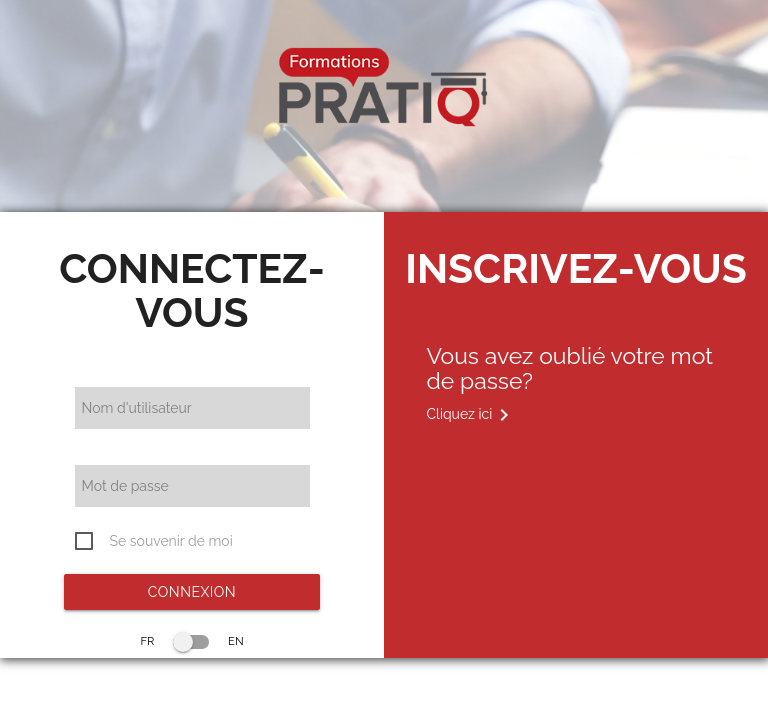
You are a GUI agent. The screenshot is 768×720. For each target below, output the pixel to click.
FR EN (191, 641)
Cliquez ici (471, 415)
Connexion (192, 592)
